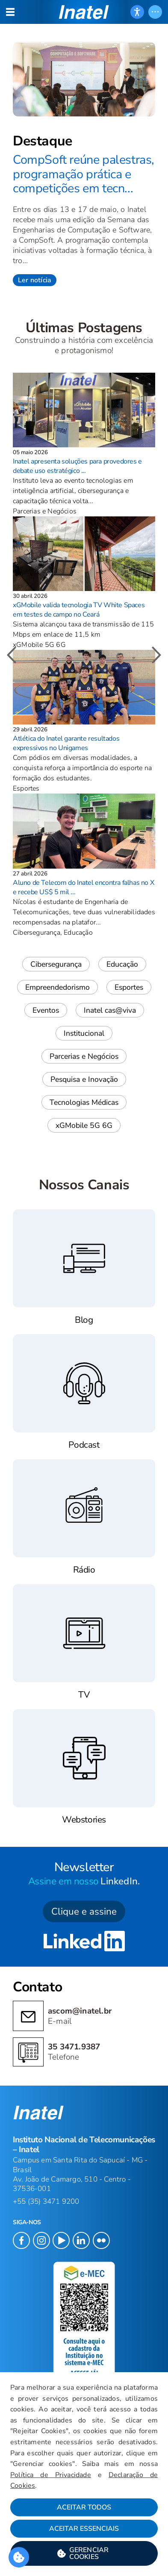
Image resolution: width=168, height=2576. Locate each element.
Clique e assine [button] (84, 1911)
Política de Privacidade (50, 2475)
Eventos (45, 1010)
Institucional (84, 1033)
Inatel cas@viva (110, 1010)
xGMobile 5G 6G (84, 1125)
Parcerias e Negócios (84, 1056)
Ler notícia (34, 280)
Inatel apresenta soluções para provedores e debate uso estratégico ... (77, 466)
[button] (84, 2553)
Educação (122, 964)
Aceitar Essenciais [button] (84, 2528)
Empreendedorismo (57, 987)
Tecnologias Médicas (84, 1102)
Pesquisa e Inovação (84, 1079)
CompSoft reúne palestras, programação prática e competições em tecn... (83, 174)
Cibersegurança (56, 964)
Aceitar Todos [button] (84, 2507)
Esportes (129, 987)
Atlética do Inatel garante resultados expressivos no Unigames (66, 743)
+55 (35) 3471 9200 (46, 2201)
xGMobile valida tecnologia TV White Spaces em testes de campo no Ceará (78, 609)
